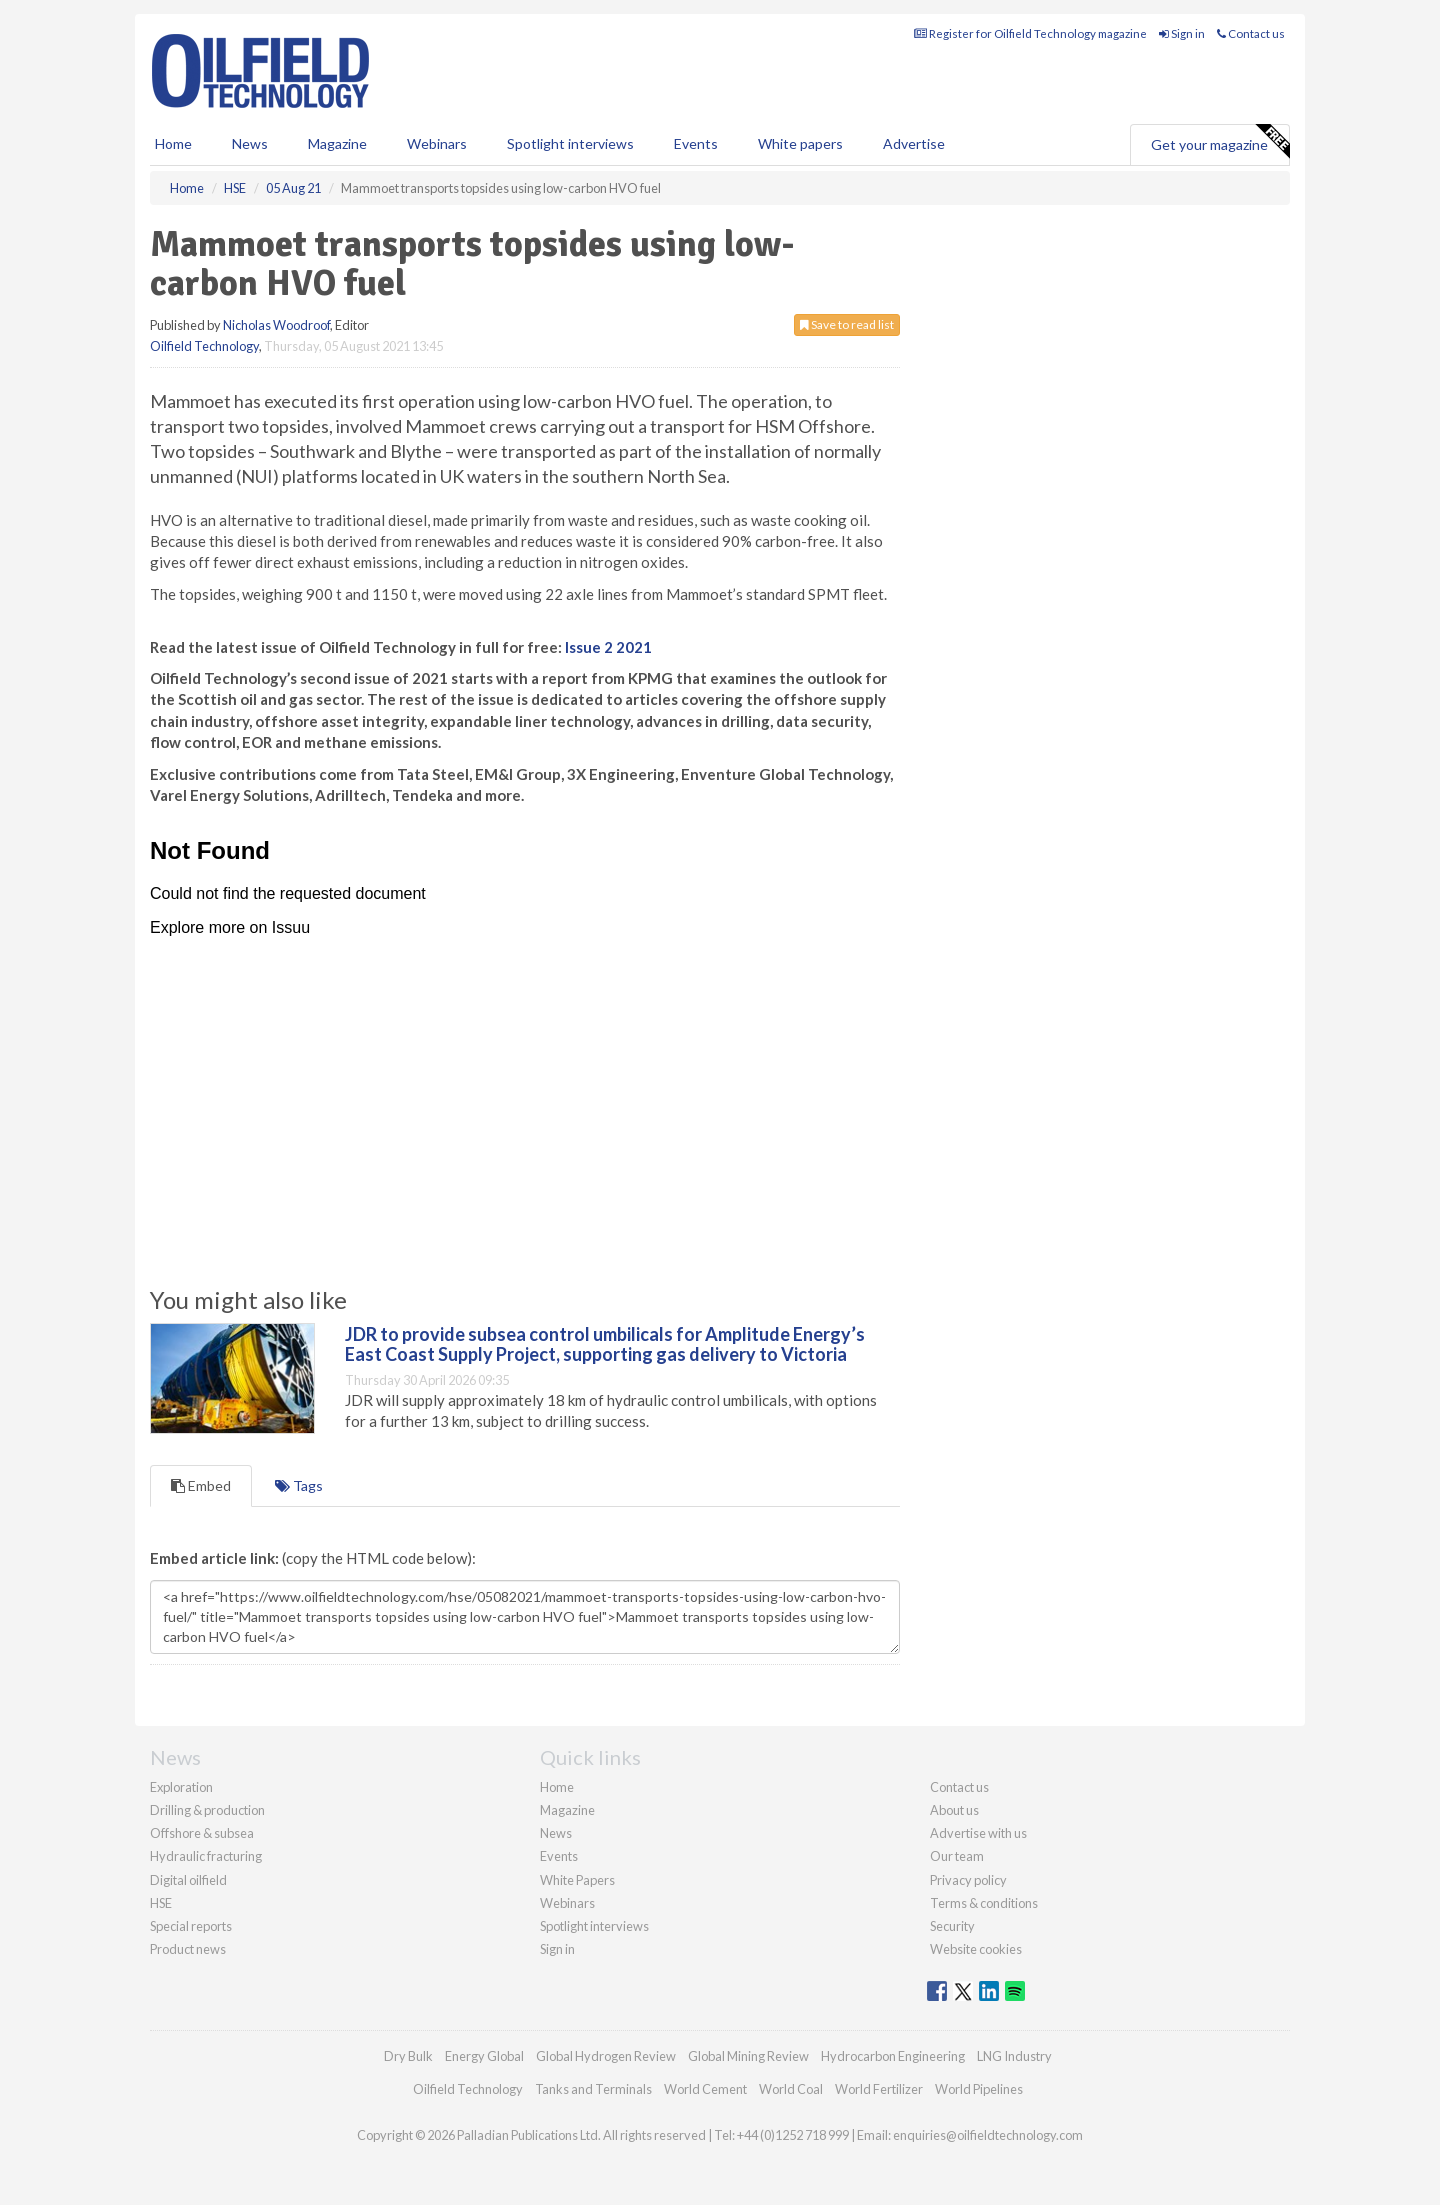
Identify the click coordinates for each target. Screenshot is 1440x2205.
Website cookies (976, 1949)
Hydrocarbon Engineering (893, 2056)
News (556, 1833)
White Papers (577, 1880)
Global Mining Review (748, 2056)
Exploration (181, 1787)
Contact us (1251, 33)
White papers (800, 143)
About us (954, 1810)
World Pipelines (979, 2089)
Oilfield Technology (204, 346)
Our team (957, 1856)
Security (952, 1926)
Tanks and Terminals (593, 2089)
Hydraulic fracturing (206, 1856)
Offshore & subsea (202, 1833)
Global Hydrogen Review (606, 2056)
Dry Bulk (408, 2056)
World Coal (791, 2089)
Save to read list (847, 324)
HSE (161, 1903)
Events (696, 143)
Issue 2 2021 (608, 647)
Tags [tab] (299, 1485)
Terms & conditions (984, 1903)
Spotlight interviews (570, 143)
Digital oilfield (188, 1880)
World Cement (705, 2089)
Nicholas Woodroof (276, 325)
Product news (188, 1949)
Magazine (337, 143)
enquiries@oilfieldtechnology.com (988, 2135)
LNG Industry (1014, 2056)
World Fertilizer (879, 2089)
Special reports (191, 1926)
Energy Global (484, 2056)
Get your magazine (1220, 142)
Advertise (914, 143)
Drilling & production (207, 1810)
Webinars (437, 143)
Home (173, 143)
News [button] (250, 143)
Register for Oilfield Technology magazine (1030, 33)
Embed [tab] (201, 1485)
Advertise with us (978, 1833)
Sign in (1182, 33)
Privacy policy (968, 1880)
